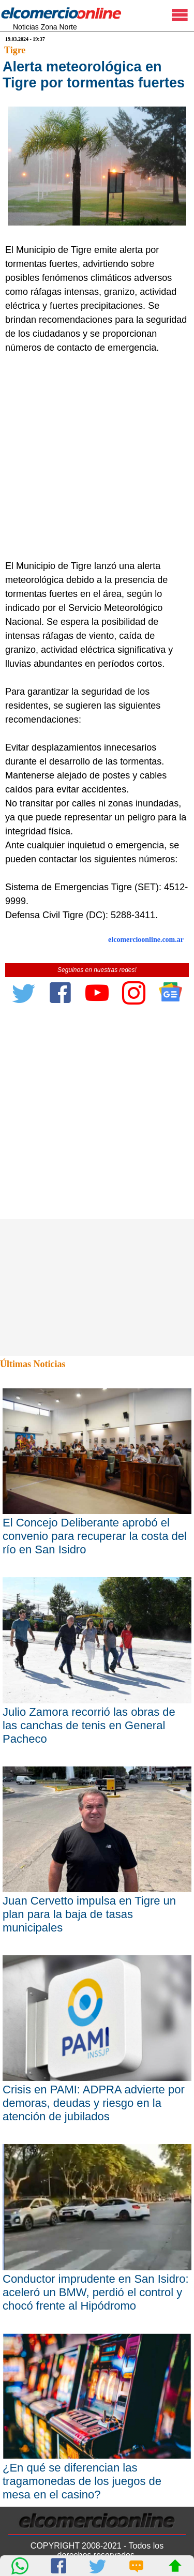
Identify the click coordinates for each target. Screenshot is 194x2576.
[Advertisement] (97, 457)
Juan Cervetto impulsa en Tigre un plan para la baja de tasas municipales (89, 1914)
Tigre (14, 50)
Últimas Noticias (32, 1364)
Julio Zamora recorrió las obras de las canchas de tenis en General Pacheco (89, 1725)
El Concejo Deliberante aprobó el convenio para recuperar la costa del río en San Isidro (95, 1536)
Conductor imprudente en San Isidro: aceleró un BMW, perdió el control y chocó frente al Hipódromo (96, 2292)
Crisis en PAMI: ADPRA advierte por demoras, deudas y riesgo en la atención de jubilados (94, 2103)
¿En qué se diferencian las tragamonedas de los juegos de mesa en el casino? (82, 2481)
